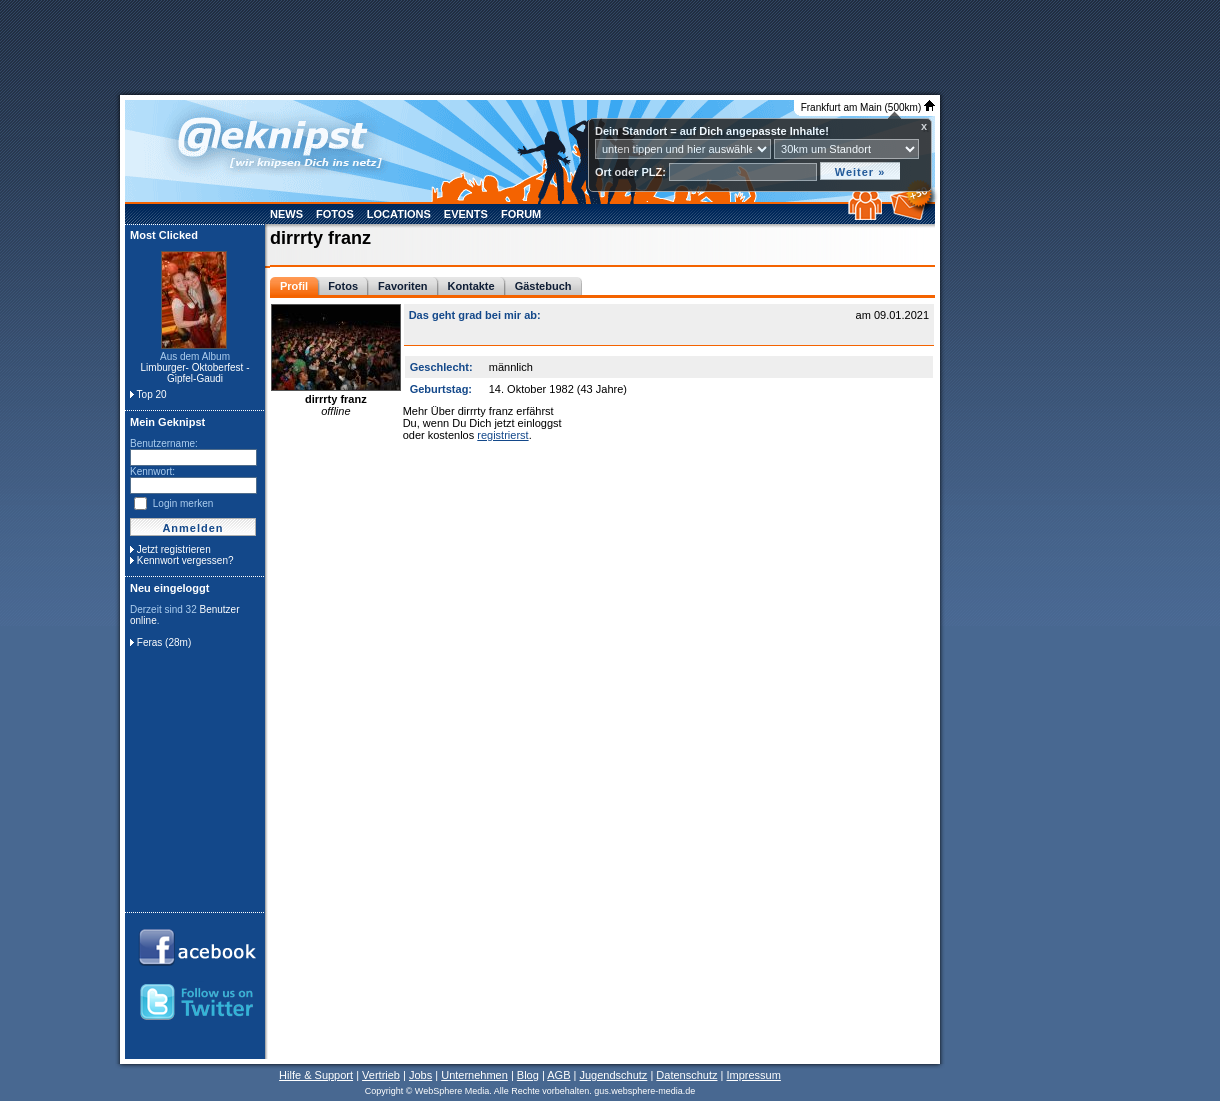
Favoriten (403, 286)
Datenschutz (686, 1075)
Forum (521, 214)
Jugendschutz (613, 1075)
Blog (528, 1075)
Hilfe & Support (316, 1075)
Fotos (335, 214)
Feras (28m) (164, 642)
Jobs (420, 1075)
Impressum (753, 1075)
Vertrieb (381, 1075)
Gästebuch (543, 286)
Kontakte (471, 286)
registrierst (502, 435)
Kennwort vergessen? (185, 560)
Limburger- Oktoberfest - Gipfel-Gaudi (195, 373)
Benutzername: (164, 443)
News (286, 214)
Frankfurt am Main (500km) (868, 107)
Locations (399, 214)
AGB (558, 1075)
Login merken (183, 503)
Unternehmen (474, 1075)
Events (466, 214)
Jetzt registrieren (174, 549)
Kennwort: (152, 471)
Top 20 (152, 394)
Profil (294, 286)
